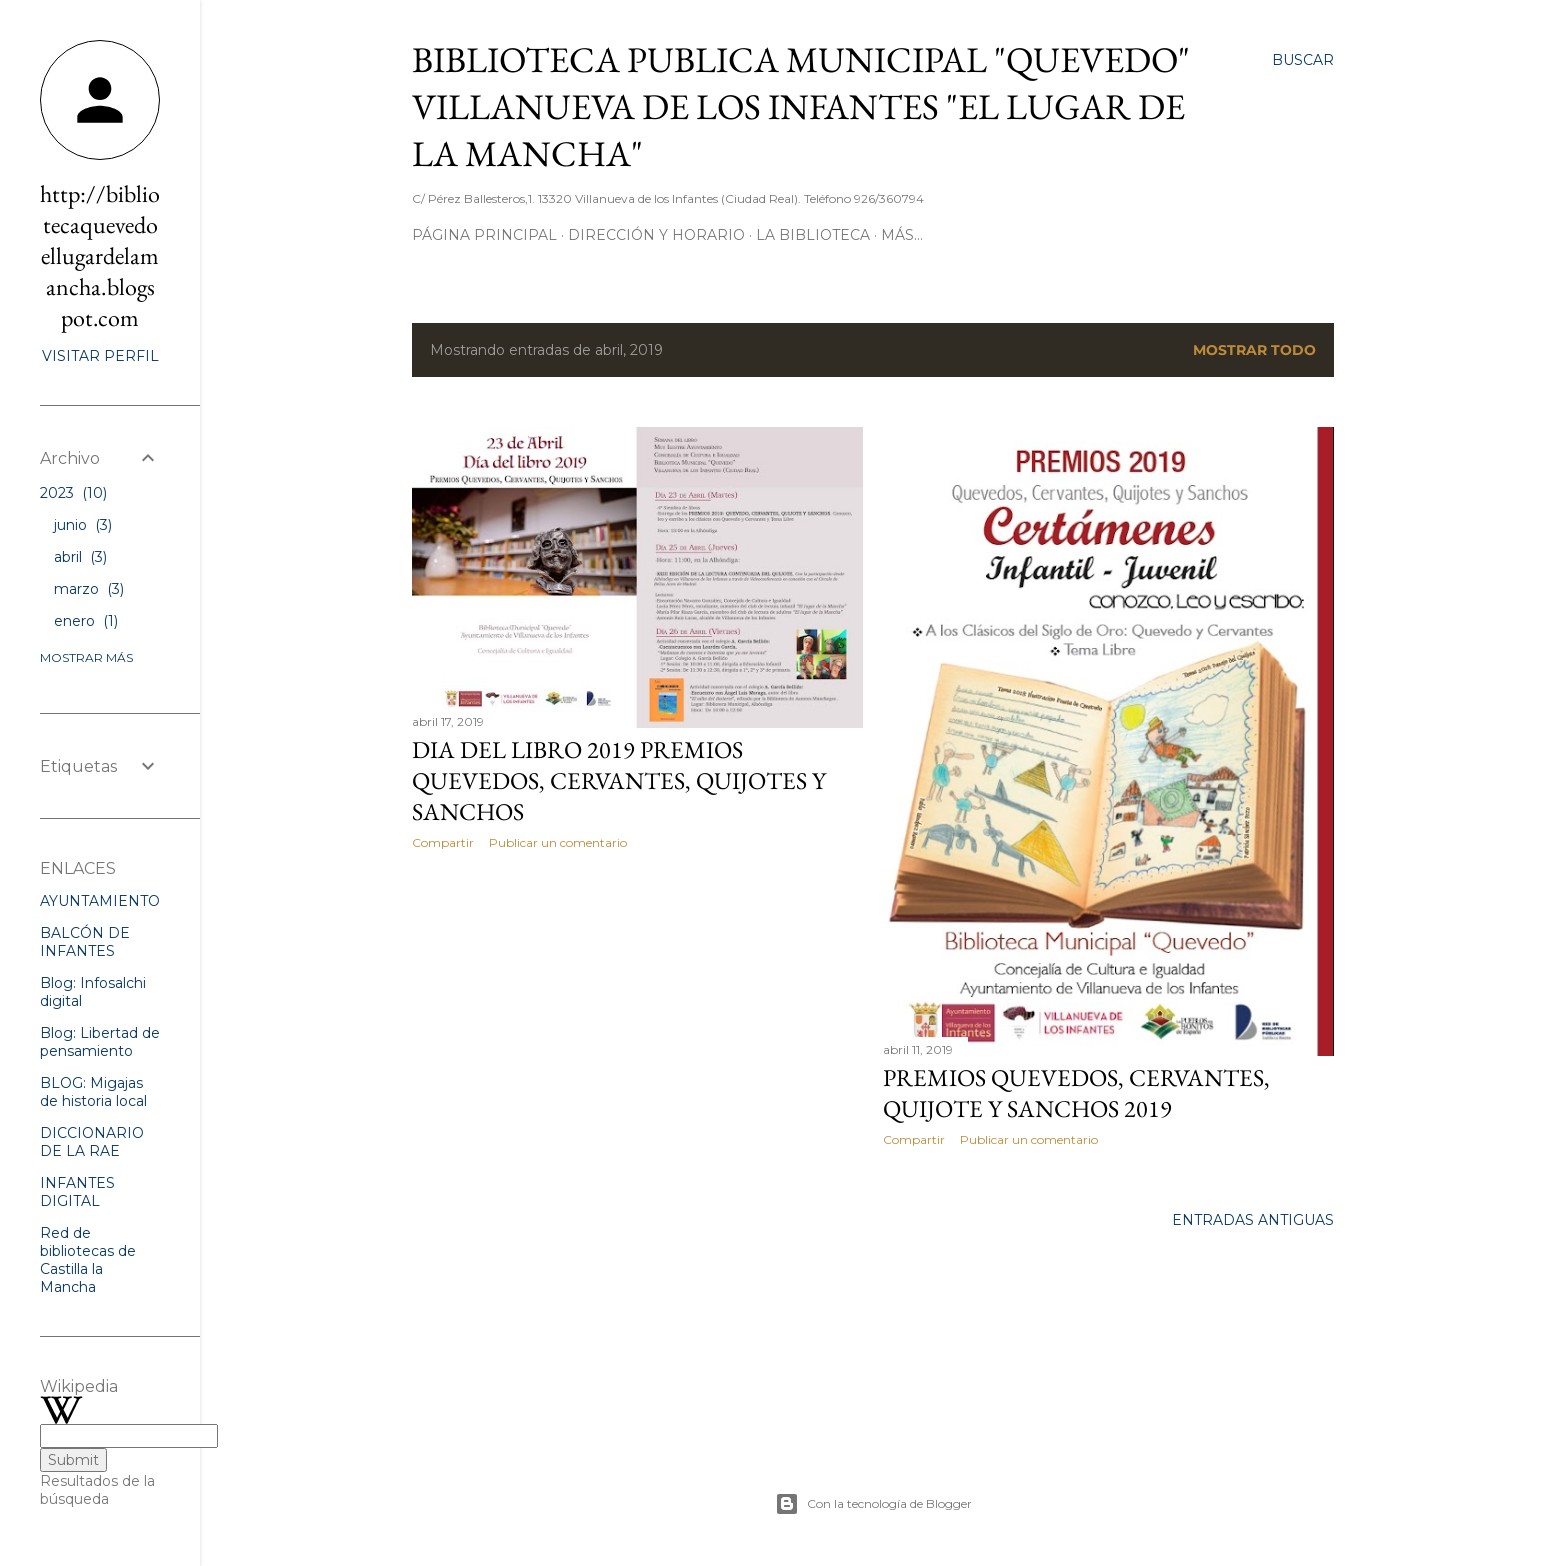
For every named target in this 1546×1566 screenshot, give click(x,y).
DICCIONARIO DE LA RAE (92, 1142)
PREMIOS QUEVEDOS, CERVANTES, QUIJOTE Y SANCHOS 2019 (1076, 1093)
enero (86, 621)
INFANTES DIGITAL (77, 1192)
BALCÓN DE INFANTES (85, 942)
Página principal (484, 235)
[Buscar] (1303, 60)
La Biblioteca (813, 235)
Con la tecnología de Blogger (873, 1504)
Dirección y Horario (656, 235)
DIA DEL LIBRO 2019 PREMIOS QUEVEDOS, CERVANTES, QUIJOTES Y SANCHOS (619, 780)
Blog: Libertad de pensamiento (100, 1042)
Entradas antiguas (1253, 1220)
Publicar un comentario (558, 842)
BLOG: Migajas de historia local (93, 1092)
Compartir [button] (443, 842)
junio (83, 525)
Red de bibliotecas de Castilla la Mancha (88, 1260)
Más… (902, 235)
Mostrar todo (1254, 350)
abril (80, 557)
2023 (73, 493)
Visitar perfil (100, 356)
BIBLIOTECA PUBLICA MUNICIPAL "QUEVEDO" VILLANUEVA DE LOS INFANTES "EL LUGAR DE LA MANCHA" (801, 106)
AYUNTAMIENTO (100, 901)
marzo (89, 589)
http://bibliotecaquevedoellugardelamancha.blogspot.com (100, 255)
